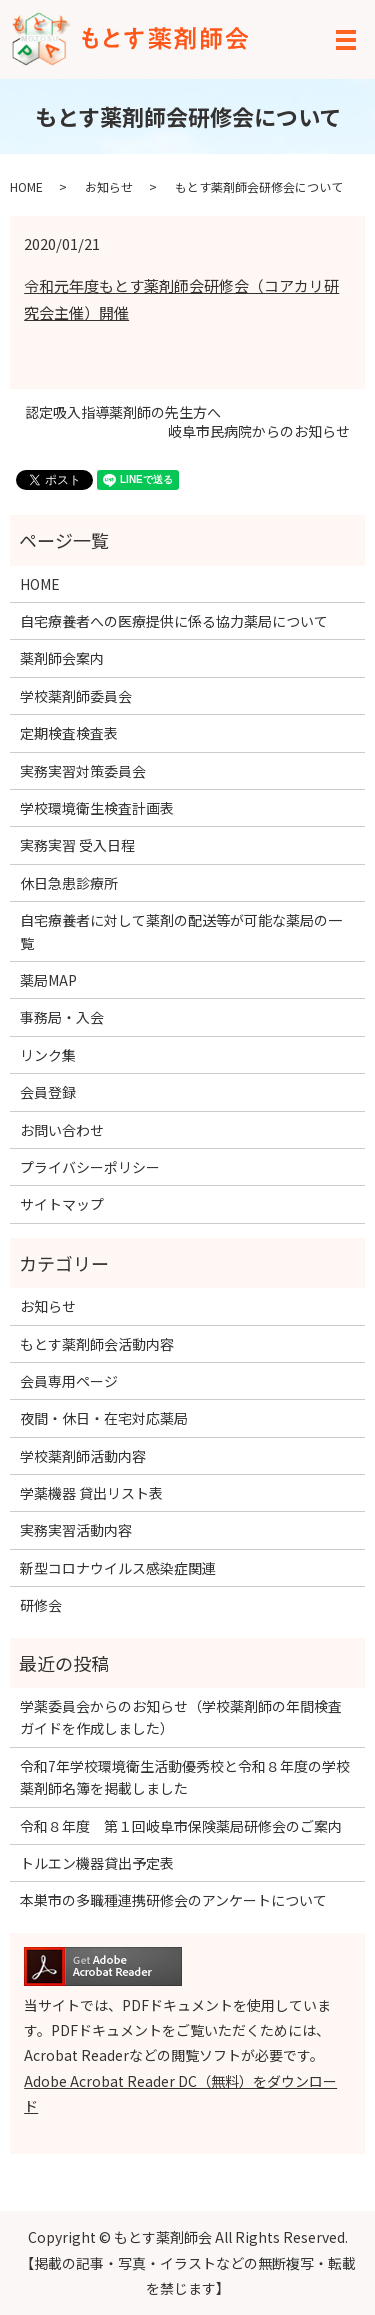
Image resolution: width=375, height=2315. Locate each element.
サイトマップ (62, 1204)
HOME (26, 186)
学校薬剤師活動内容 (83, 1456)
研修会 (41, 1605)
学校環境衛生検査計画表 (97, 808)
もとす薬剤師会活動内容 (97, 1344)
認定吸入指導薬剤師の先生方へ (123, 412)
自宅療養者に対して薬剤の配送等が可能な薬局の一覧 (181, 931)
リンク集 (48, 1055)
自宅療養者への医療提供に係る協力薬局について (174, 621)
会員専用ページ (69, 1381)
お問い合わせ (62, 1130)
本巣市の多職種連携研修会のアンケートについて (173, 1900)
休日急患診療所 (69, 883)
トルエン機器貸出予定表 (97, 1863)
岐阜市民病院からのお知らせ (259, 431)
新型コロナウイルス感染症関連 (118, 1568)
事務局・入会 (62, 1017)
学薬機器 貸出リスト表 (91, 1493)
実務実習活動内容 (76, 1530)
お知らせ (109, 186)
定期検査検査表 (69, 733)
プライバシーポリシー (90, 1167)
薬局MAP (48, 980)
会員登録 (48, 1092)
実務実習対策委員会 (83, 771)
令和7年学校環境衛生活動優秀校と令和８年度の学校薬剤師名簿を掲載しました (185, 1777)
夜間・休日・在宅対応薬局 (104, 1418)
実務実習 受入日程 (77, 845)
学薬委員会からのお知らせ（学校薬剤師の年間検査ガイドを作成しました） (181, 1717)
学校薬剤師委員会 (76, 696)
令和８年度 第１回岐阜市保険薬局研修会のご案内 (187, 1826)
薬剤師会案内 (62, 658)
